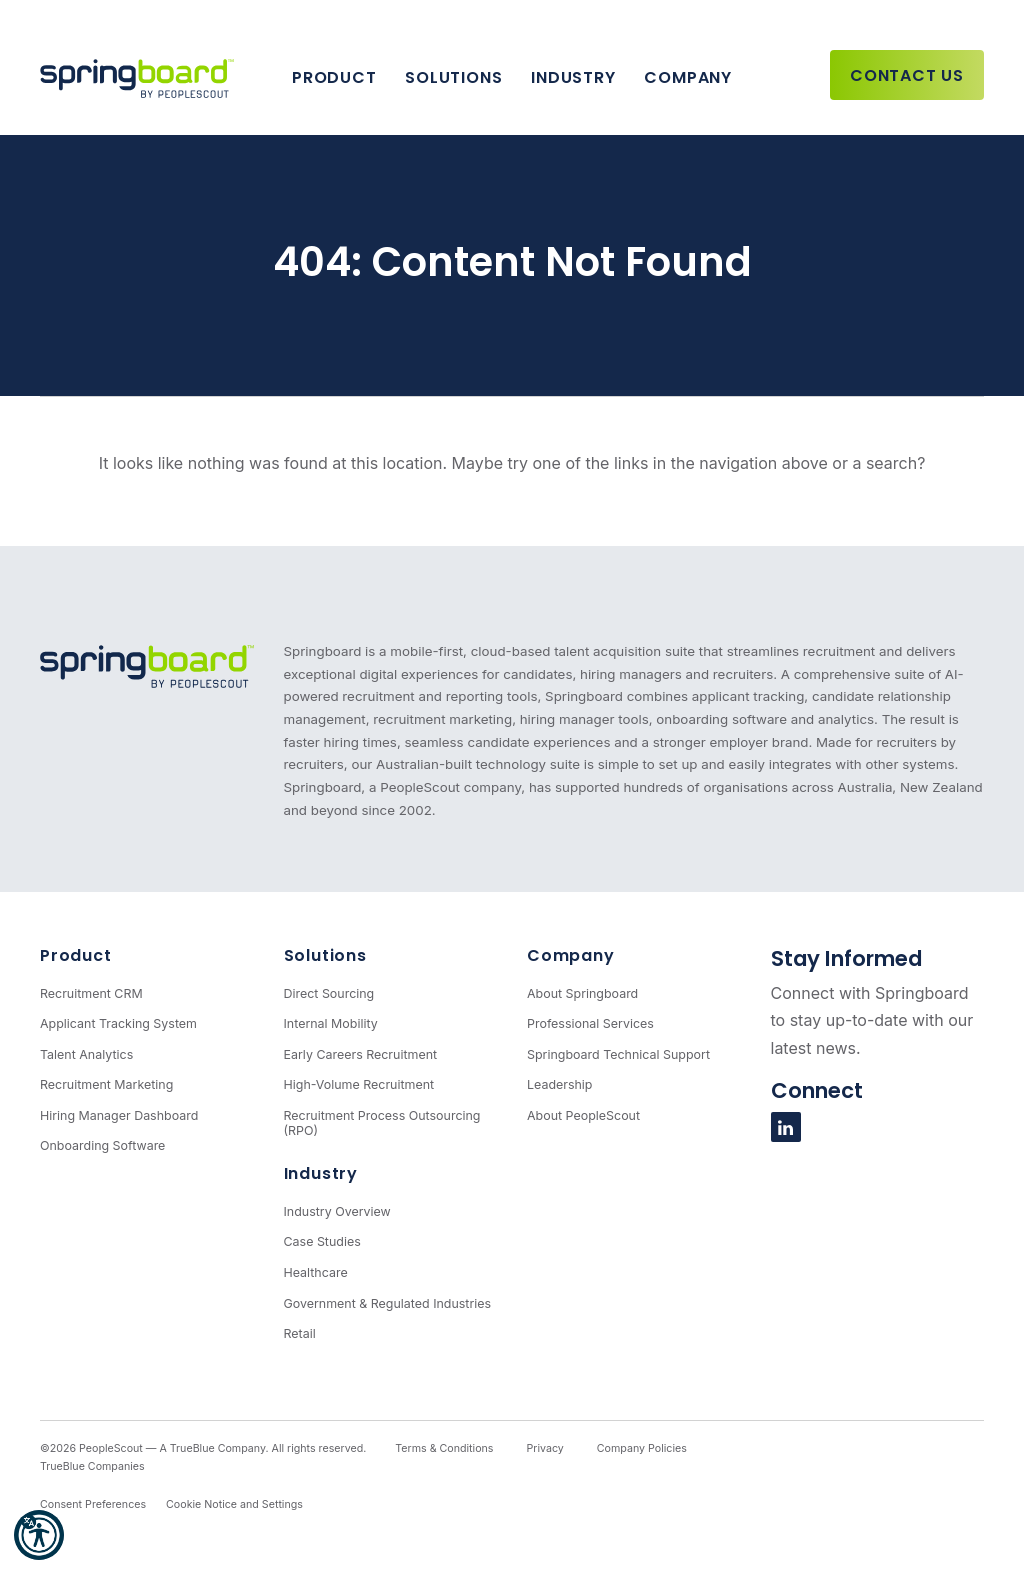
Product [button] (334, 77)
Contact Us (907, 75)
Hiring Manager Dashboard (119, 1115)
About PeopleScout (583, 1115)
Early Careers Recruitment (361, 1054)
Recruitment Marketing (106, 1084)
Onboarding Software (102, 1145)
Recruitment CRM (91, 993)
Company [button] (688, 77)
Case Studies (322, 1241)
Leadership (560, 1084)
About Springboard (582, 993)
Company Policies (642, 1448)
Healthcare (316, 1272)
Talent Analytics (86, 1054)
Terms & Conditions (444, 1448)
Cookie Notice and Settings (234, 1504)
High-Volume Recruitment (359, 1084)
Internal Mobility (331, 1023)
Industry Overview (337, 1211)
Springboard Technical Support (618, 1054)
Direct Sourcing (329, 993)
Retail (300, 1333)
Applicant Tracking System (118, 1023)
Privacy (544, 1448)
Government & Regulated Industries (388, 1303)
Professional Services (590, 1023)
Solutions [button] (453, 77)
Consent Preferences (93, 1504)
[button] (39, 1535)
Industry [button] (573, 77)
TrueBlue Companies (92, 1466)
